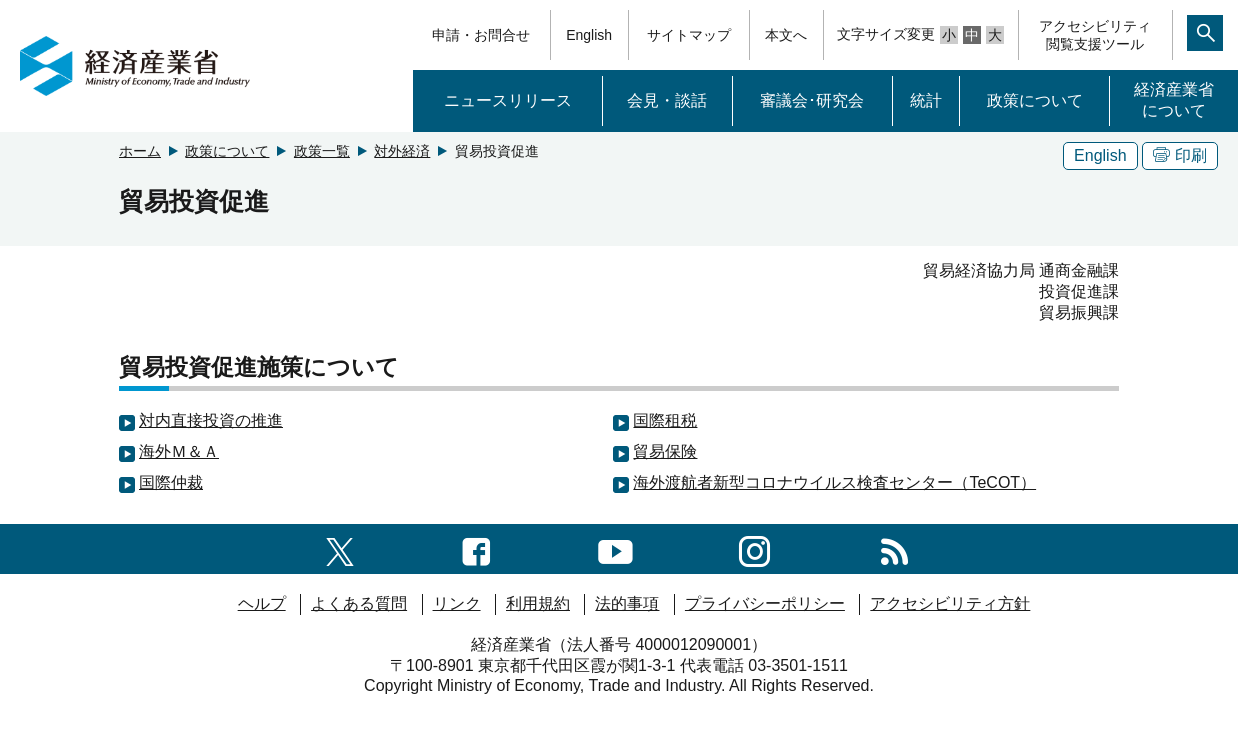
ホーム (140, 151)
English (589, 35)
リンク (457, 603)
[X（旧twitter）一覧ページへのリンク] (340, 548)
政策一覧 (322, 151)
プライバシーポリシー (765, 603)
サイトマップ (689, 35)
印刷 (1180, 155)
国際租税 (665, 420)
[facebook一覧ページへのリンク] (476, 548)
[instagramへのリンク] (754, 548)
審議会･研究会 (812, 100)
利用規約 (538, 603)
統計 (926, 100)
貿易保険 (665, 451)
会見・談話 (667, 100)
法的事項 (627, 603)
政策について (1035, 100)
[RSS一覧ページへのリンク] (894, 548)
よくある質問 (359, 603)
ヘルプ (262, 603)
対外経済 (402, 151)
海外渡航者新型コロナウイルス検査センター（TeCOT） (834, 482)
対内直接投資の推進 (211, 420)
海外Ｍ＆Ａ (179, 451)
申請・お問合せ (481, 35)
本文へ (786, 35)
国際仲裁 (171, 482)
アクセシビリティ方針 (950, 603)
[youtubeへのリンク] (615, 548)
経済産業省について (1174, 100)
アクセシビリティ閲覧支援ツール (1095, 35)
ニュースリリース (508, 100)
